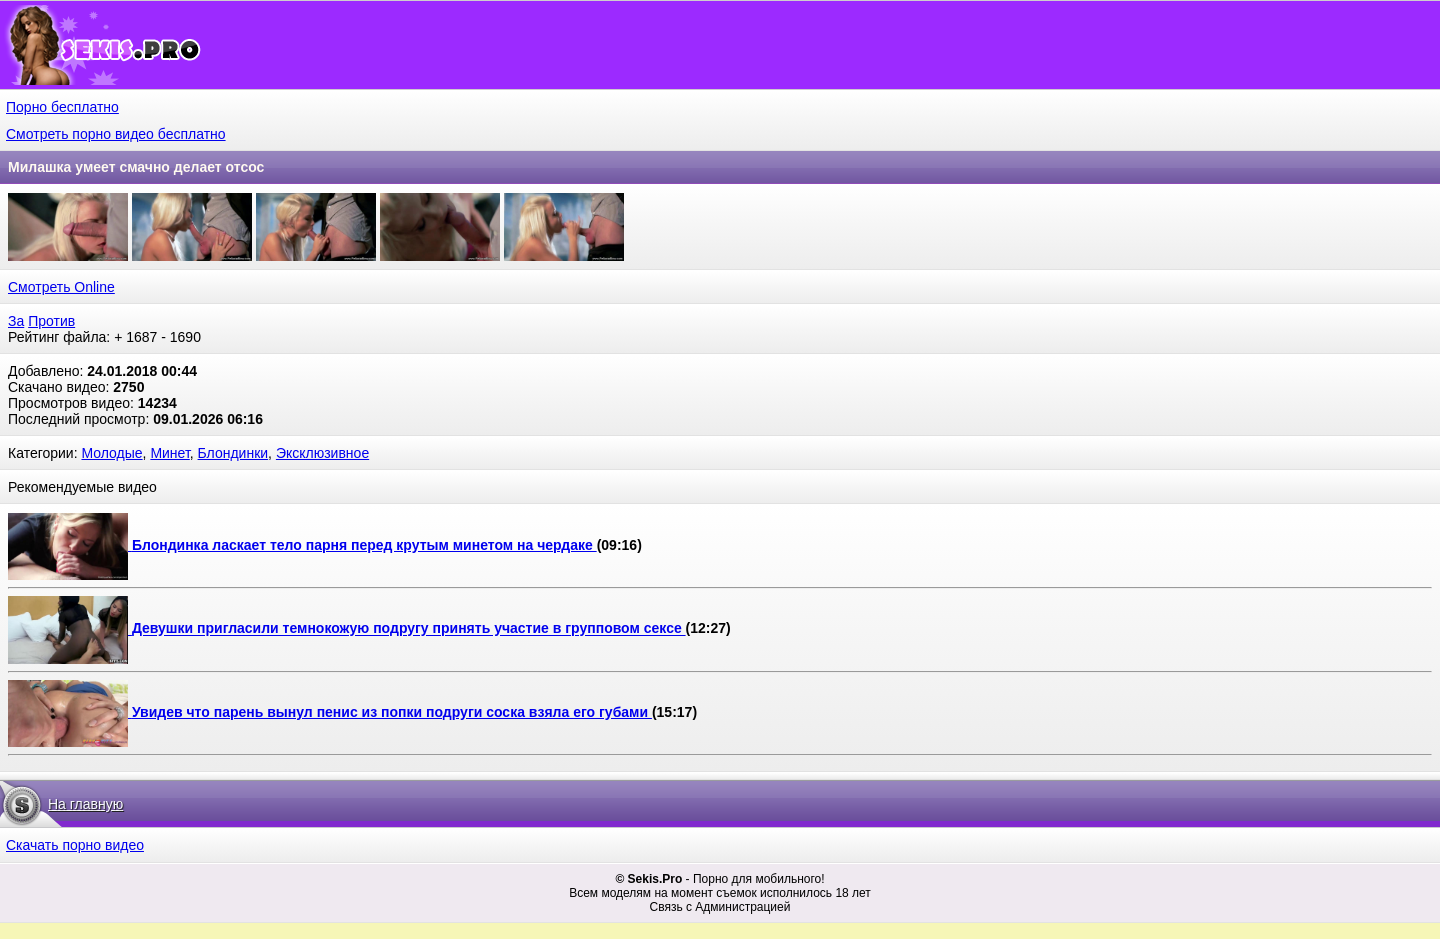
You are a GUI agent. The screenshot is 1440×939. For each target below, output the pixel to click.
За (16, 321)
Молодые (111, 453)
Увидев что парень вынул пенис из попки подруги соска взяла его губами (392, 712)
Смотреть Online (61, 287)
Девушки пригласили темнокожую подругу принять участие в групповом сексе (409, 629)
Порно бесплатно (62, 107)
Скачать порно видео (75, 845)
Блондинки (233, 453)
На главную (85, 804)
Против (51, 321)
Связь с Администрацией (720, 907)
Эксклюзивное (322, 453)
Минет (169, 453)
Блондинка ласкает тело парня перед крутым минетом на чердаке (364, 545)
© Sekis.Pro (648, 879)
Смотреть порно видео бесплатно (116, 134)
